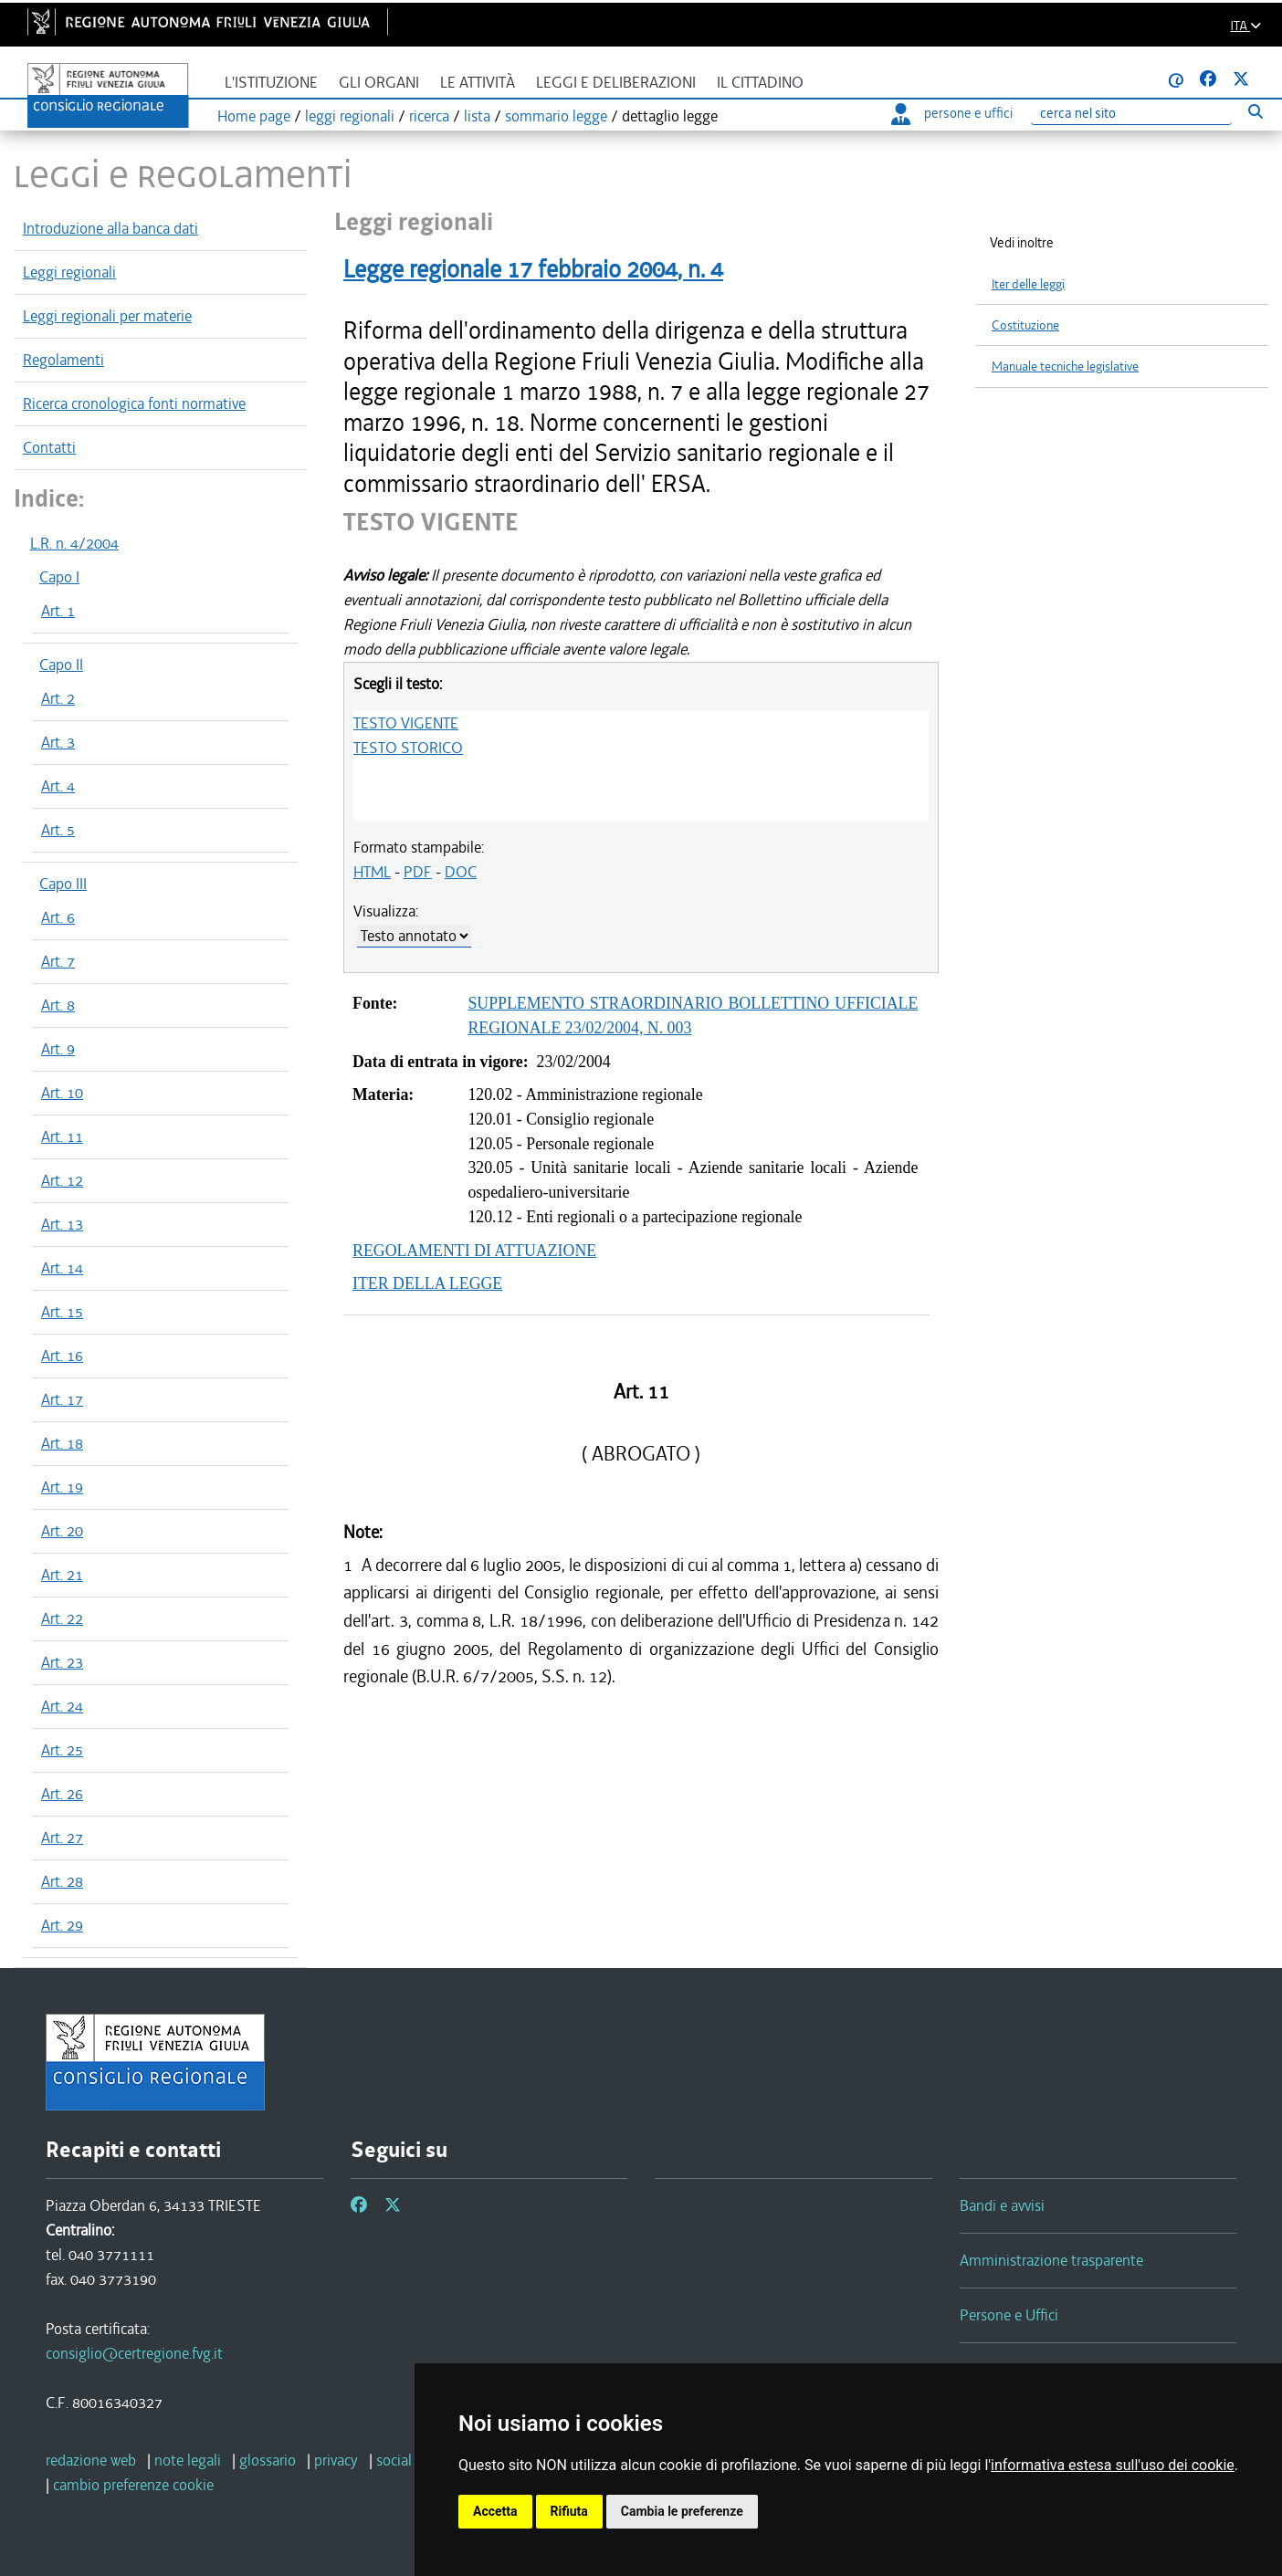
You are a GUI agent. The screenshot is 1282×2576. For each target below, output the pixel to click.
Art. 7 (58, 961)
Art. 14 (62, 1268)
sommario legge (556, 116)
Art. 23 (62, 1662)
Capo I (59, 577)
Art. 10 (62, 1093)
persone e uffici (952, 113)
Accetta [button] (495, 2511)
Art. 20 (62, 1531)
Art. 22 (62, 1618)
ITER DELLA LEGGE (427, 1283)
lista (477, 116)
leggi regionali (349, 116)
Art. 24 (62, 1706)
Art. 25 (62, 1750)
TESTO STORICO (408, 748)
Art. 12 (62, 1180)
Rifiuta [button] (569, 2511)
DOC (461, 872)
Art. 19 (62, 1487)
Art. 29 (62, 1925)
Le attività (477, 82)
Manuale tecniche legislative (1065, 366)
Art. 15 (62, 1312)
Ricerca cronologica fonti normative (134, 403)
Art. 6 (58, 917)
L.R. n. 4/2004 (74, 543)
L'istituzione (271, 82)
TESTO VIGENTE (405, 723)
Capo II (61, 664)
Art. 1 (58, 611)
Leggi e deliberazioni (616, 82)
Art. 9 (58, 1049)
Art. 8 (58, 1005)
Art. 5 (58, 830)
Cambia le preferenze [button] (682, 2511)
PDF (418, 872)
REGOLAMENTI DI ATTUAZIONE (474, 1250)
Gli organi (379, 82)
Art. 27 (62, 1837)
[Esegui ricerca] (1255, 111)
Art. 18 (62, 1443)
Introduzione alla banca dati (110, 228)
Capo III (63, 884)
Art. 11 (62, 1136)
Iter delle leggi (1028, 284)
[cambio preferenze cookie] (133, 2485)
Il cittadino (760, 82)
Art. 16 (62, 1356)
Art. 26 (62, 1794)
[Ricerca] (1131, 113)
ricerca (429, 116)
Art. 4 (58, 786)
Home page (253, 116)
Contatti (49, 447)
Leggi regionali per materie (107, 316)
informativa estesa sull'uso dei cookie (1113, 2465)
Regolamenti (63, 360)
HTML (372, 872)
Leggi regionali (69, 272)
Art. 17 (62, 1399)
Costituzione (1025, 325)
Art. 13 (62, 1224)
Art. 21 (62, 1575)
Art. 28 (62, 1881)
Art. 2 (58, 698)
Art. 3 (58, 742)
